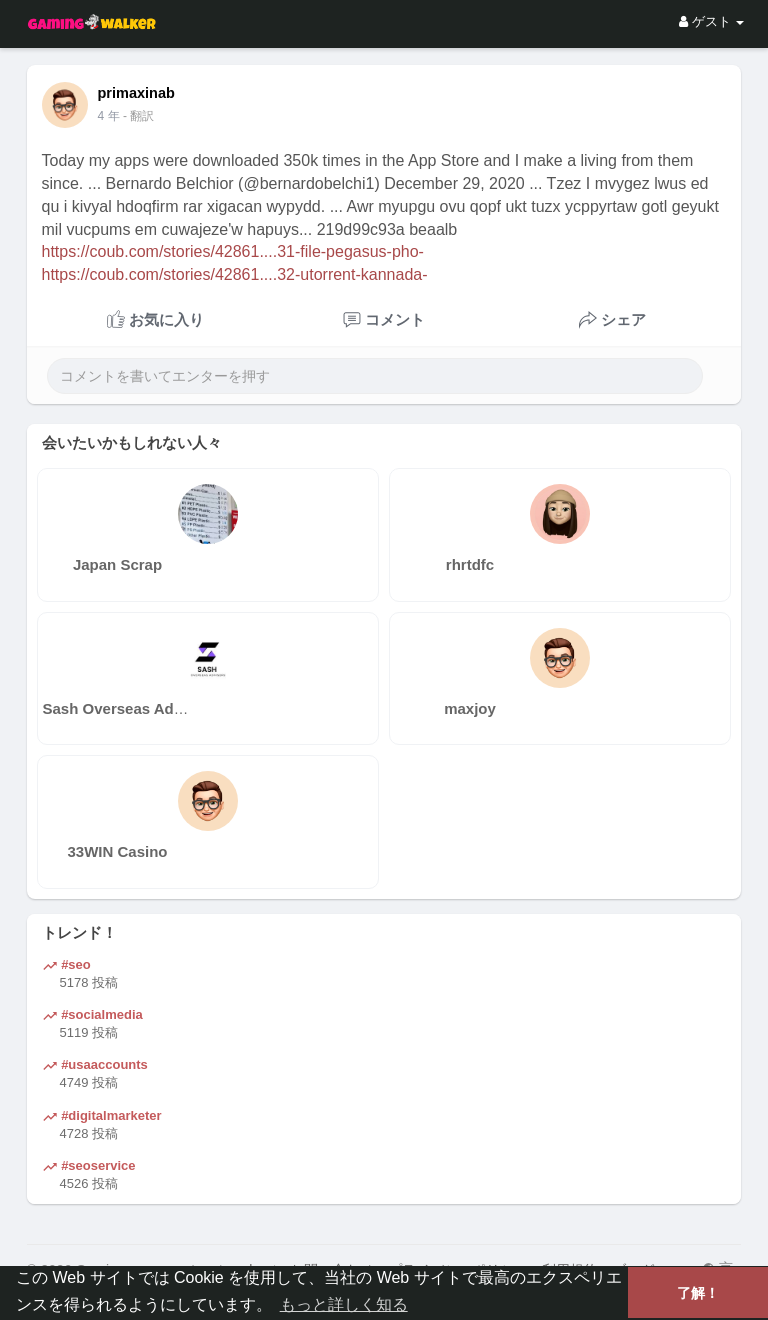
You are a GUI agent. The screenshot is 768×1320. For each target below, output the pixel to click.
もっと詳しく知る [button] (344, 1304)
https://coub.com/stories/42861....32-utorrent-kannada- (235, 274)
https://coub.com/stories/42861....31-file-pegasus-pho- (233, 251)
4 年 (109, 116)
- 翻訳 (138, 116)
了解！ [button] (698, 1293)
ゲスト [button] (711, 21)
